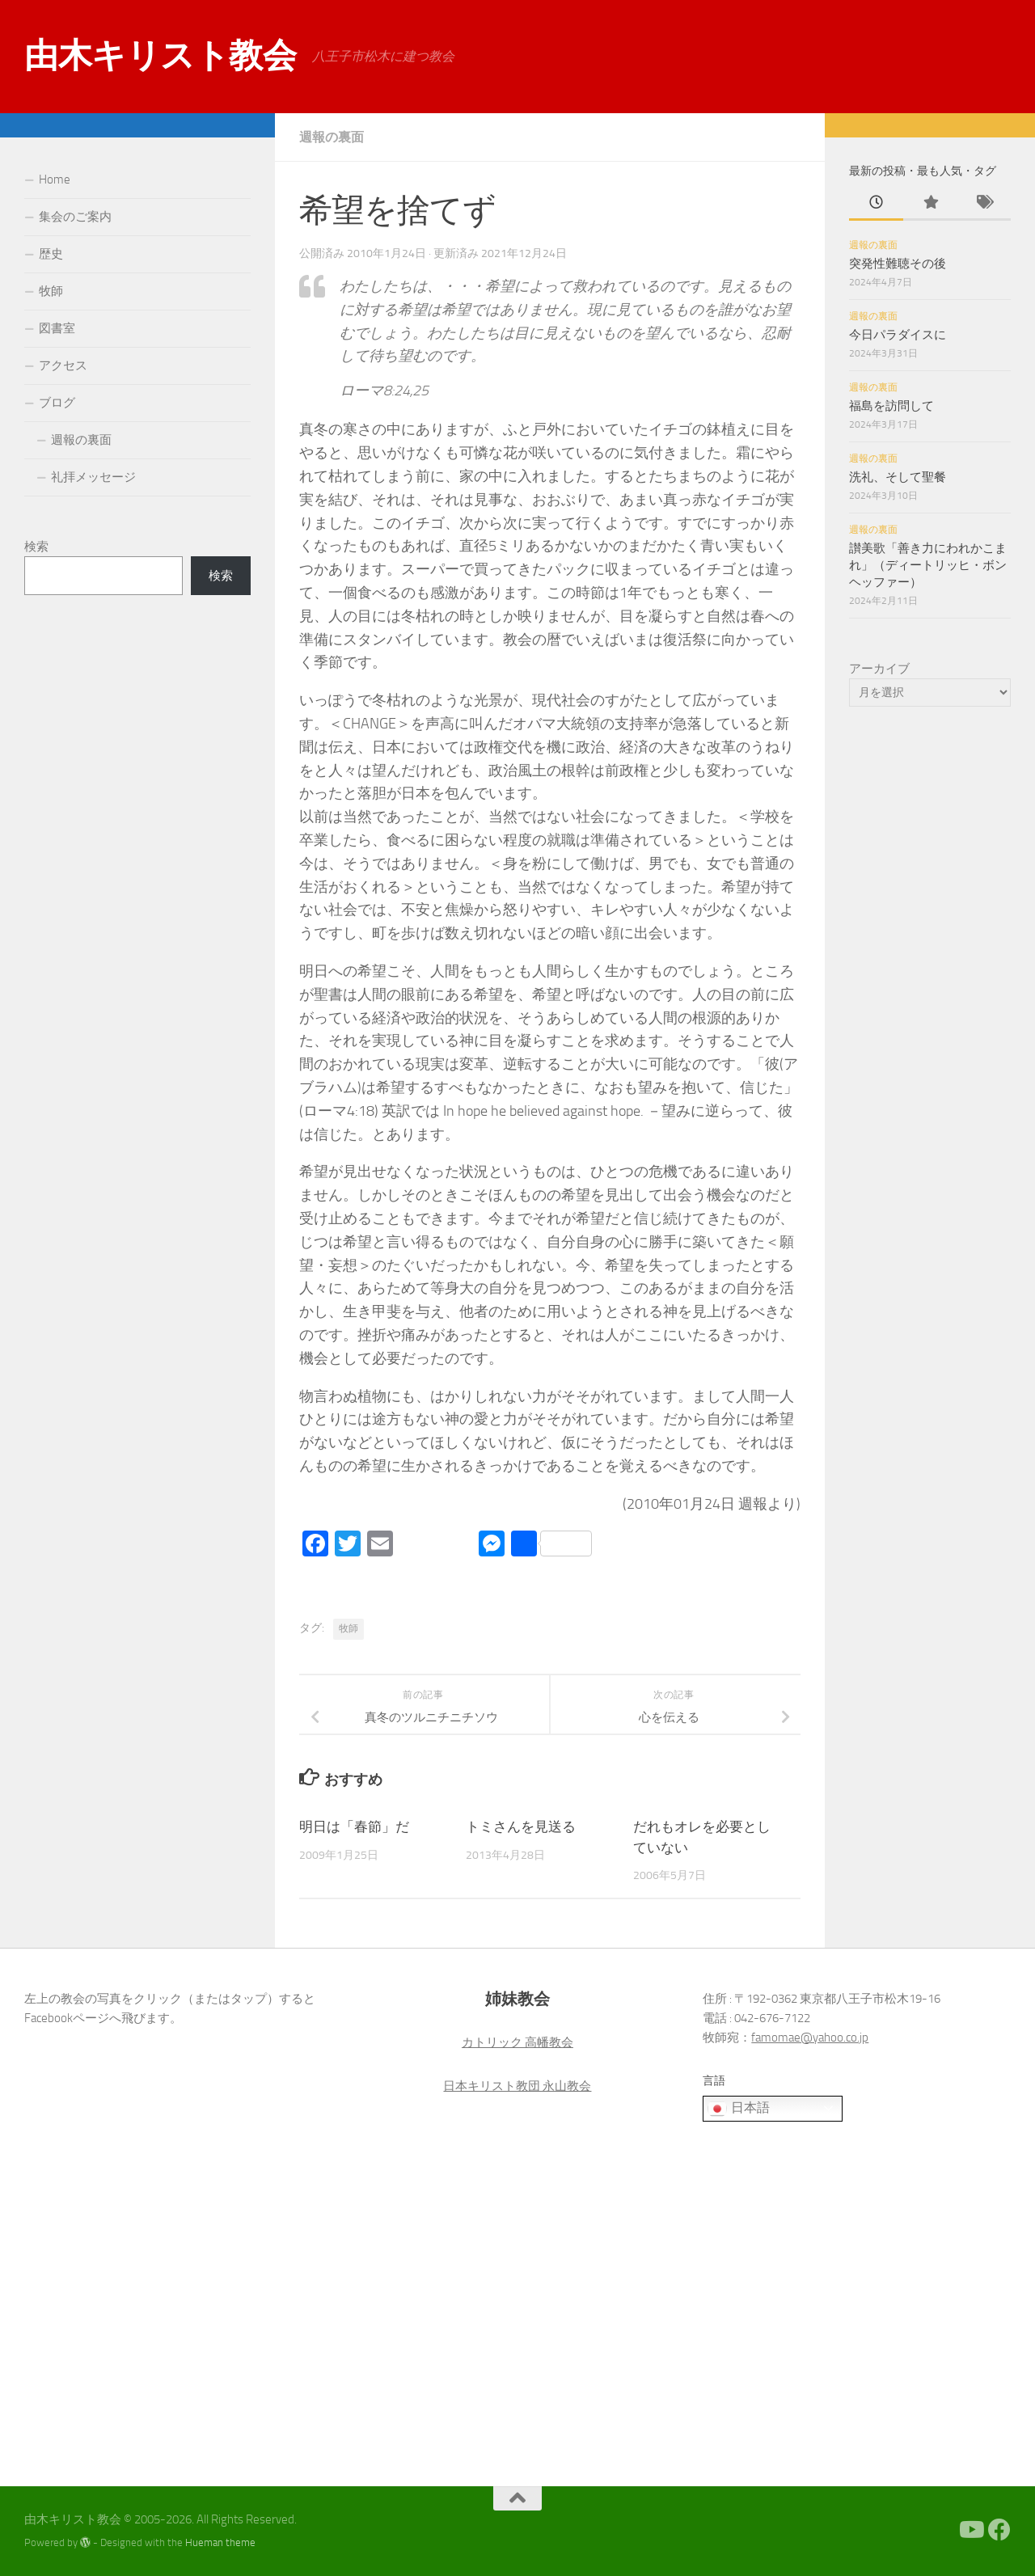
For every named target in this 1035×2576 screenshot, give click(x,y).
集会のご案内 (75, 216)
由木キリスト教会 (160, 56)
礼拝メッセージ (93, 477)
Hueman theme (220, 2542)
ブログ (57, 402)
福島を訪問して (891, 406)
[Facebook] (999, 2530)
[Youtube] (970, 2530)
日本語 (738, 2108)
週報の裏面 (331, 137)
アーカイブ (879, 668)
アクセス (63, 365)
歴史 (51, 254)
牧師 (348, 1628)
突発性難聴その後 (897, 263)
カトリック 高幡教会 (517, 2042)
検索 (36, 546)
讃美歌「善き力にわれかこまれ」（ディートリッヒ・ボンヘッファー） (928, 565)
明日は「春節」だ (354, 1826)
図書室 (57, 328)
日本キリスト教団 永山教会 (517, 2086)
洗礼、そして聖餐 (897, 477)
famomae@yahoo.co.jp (809, 2037)
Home (54, 179)
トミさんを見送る (521, 1826)
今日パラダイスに (897, 334)
